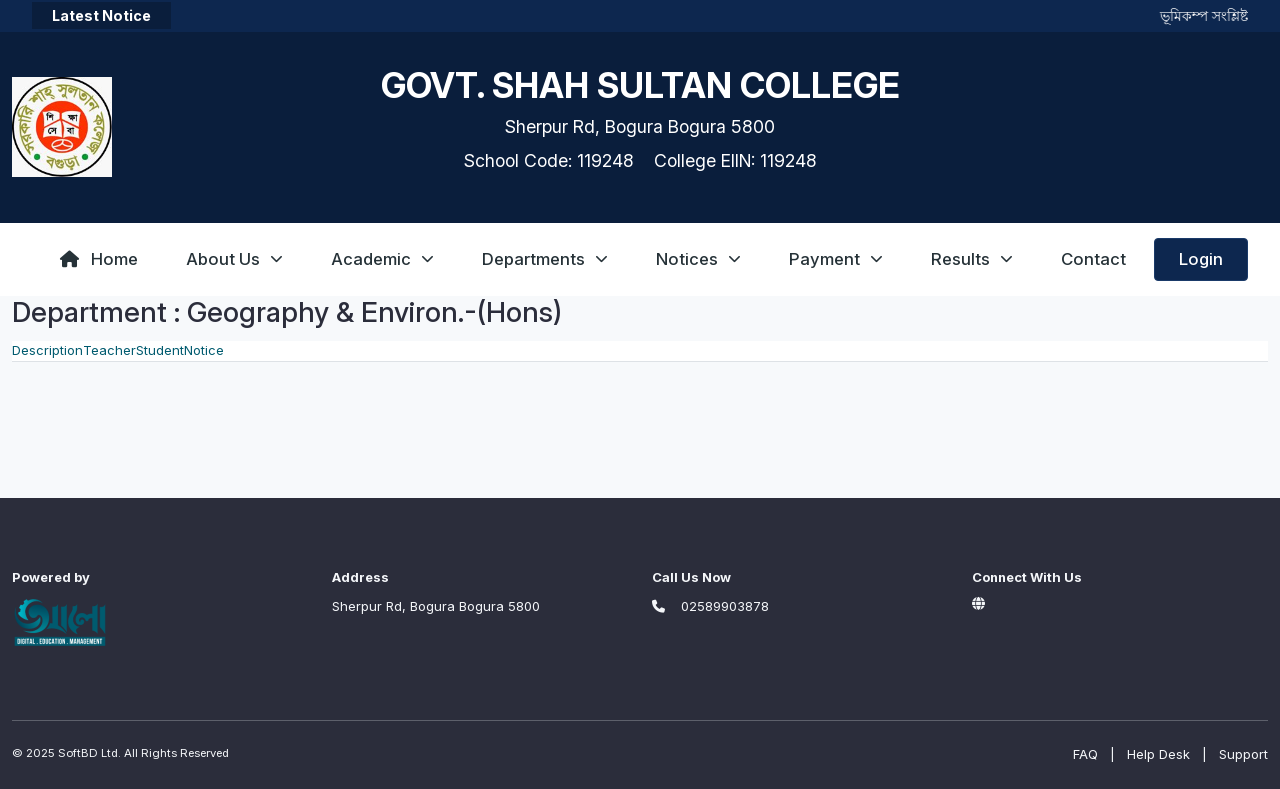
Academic (382, 259)
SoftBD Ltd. (89, 753)
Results (972, 259)
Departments (545, 259)
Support (1243, 754)
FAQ (1085, 754)
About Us (234, 259)
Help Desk (1158, 754)
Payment (836, 259)
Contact (1093, 259)
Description (47, 350)
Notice (204, 350)
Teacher (109, 350)
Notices (698, 259)
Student (160, 350)
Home (99, 259)
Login (1201, 259)
